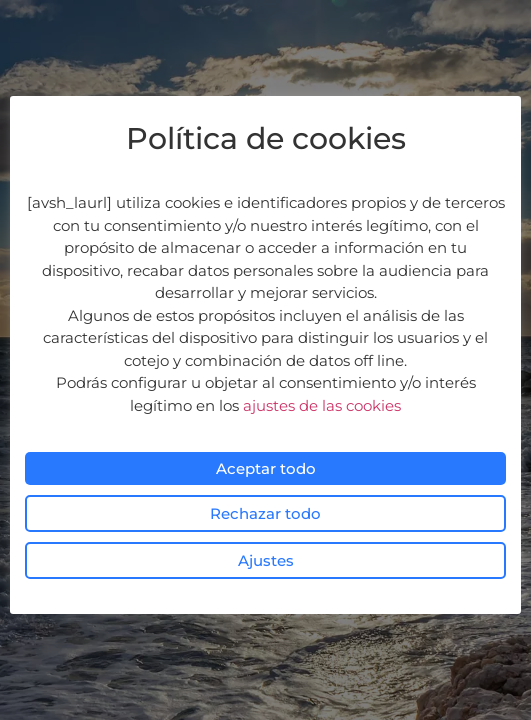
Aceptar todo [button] (266, 468)
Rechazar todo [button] (265, 513)
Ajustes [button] (266, 560)
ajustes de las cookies (322, 405)
